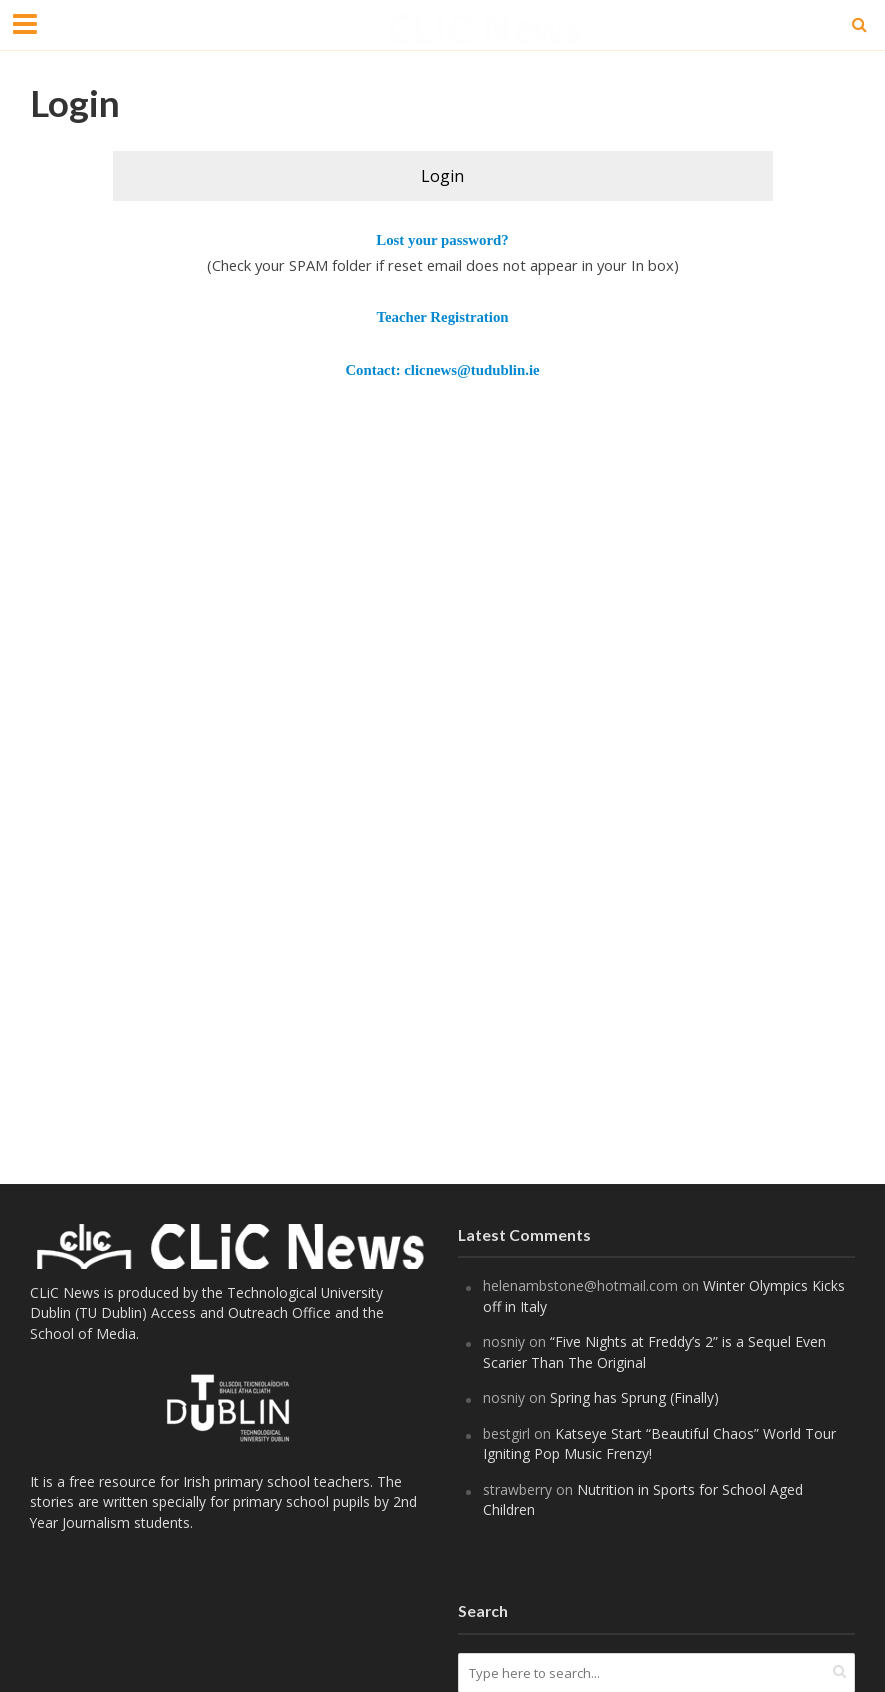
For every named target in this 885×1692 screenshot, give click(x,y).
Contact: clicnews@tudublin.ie (442, 370)
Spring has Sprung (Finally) (634, 1397)
